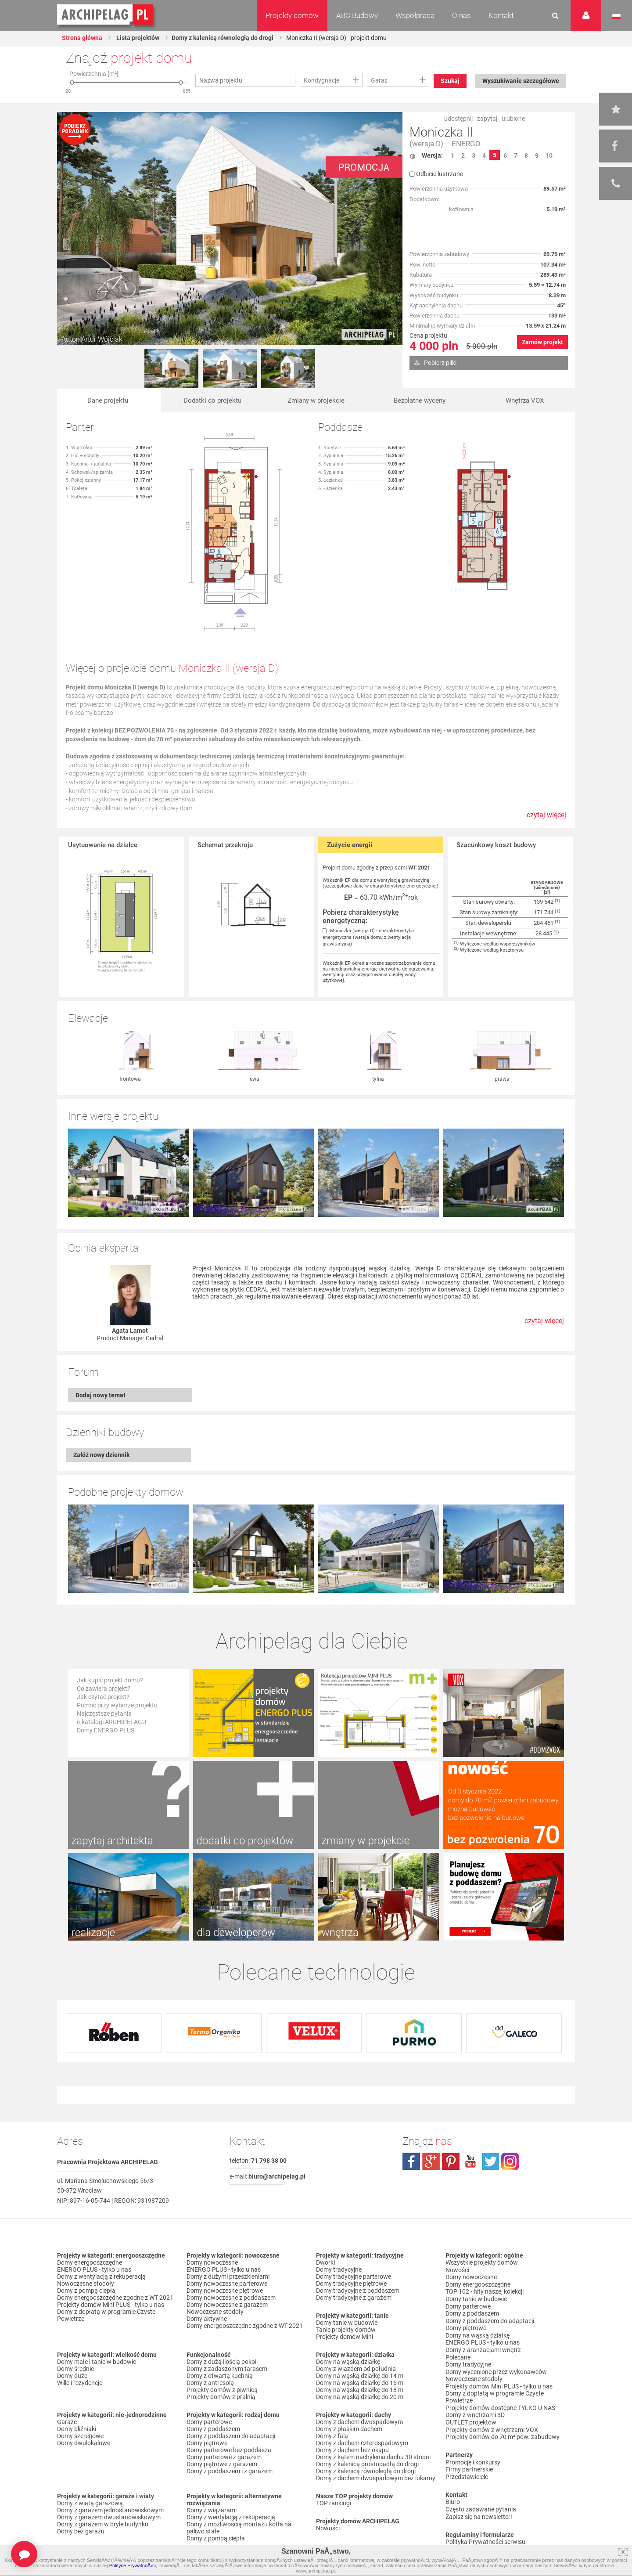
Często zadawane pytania (480, 2502)
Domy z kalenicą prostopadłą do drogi (367, 2464)
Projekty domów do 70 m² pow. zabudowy (502, 2431)
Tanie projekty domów (346, 2329)
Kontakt (501, 15)
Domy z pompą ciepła (86, 2290)
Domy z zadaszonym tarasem (227, 2368)
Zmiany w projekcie (316, 401)
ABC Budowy (357, 15)
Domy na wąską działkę (348, 2361)
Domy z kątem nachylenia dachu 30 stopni (373, 2457)
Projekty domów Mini (344, 2336)
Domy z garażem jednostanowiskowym (110, 2510)
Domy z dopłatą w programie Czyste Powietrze (106, 2315)
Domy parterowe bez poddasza (229, 2449)
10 (549, 155)
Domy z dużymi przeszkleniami (228, 2276)
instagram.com (510, 2161)
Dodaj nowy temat (100, 1395)
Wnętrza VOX (524, 401)
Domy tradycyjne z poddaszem (357, 2290)
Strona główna (82, 37)
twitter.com (490, 2161)
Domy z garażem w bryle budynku (102, 2524)
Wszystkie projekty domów (481, 2262)
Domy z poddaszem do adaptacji (231, 2435)
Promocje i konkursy (472, 2456)
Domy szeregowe (80, 2435)
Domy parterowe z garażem (224, 2457)
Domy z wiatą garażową (90, 2503)
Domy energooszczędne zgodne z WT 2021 (115, 2297)
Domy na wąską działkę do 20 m (359, 2396)
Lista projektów (137, 37)
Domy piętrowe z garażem (222, 2464)
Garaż (379, 80)
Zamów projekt (542, 342)
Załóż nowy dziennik (101, 1454)
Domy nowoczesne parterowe (227, 2283)
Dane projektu (107, 401)
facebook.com (411, 2161)
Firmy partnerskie (469, 2463)
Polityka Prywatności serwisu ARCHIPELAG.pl (485, 2538)
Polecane (457, 2353)
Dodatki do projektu (212, 401)
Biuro (452, 2495)
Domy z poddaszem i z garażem (230, 2471)
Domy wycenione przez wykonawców (496, 2367)
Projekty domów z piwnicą (222, 2389)
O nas (461, 15)
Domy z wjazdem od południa (356, 2368)
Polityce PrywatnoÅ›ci (132, 2565)
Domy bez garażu (80, 2531)
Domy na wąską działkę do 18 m (359, 2389)
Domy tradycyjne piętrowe (351, 2283)
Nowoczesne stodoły (85, 2283)
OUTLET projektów (470, 2417)
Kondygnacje (321, 80)
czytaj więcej (546, 819)
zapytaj (487, 118)
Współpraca (414, 15)
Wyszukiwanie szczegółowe (520, 80)
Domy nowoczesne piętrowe (225, 2290)
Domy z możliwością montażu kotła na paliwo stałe (239, 2528)
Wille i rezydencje (79, 2382)
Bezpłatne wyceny (420, 401)
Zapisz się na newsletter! (478, 2509)
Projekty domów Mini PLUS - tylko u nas (110, 2304)
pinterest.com (451, 2161)
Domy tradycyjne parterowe (353, 2276)
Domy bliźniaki (76, 2428)
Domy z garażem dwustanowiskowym (109, 2517)
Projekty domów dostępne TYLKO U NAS (500, 2402)
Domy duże (72, 2375)
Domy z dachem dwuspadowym (359, 2421)
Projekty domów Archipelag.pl (106, 15)
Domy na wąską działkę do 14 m (359, 2375)
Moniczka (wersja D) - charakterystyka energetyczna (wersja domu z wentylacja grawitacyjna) (368, 937)
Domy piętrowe (207, 2442)
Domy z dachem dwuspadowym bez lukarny (375, 2478)
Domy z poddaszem (213, 2428)
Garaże (67, 2421)
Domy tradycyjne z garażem (353, 2297)
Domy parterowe (209, 2421)
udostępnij (458, 118)
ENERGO (466, 144)
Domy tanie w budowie (346, 2322)
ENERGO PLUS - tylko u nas (94, 2269)
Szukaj (450, 80)
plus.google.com (431, 2161)
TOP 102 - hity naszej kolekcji (484, 2290)
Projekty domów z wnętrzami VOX (491, 2424)
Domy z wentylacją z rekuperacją (101, 2276)
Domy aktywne (207, 2318)
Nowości (328, 2528)
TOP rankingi (333, 2503)
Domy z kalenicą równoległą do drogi (223, 37)
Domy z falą (332, 2435)
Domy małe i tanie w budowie (96, 2361)
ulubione (513, 118)
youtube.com (470, 2161)
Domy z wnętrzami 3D (475, 2410)
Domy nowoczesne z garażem (227, 2304)
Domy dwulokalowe (83, 2442)
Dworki (325, 2262)
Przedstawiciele (466, 2470)
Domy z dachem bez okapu (352, 2449)
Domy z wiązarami (212, 2510)
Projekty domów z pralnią (221, 2396)
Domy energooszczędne (89, 2262)
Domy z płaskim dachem (349, 2428)
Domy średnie (75, 2368)
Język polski (616, 16)
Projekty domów (292, 15)
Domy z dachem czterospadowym (362, 2442)
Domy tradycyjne (339, 2269)
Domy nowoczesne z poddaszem (231, 2297)
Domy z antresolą (210, 2382)
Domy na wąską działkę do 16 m (359, 2382)
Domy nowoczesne (212, 2262)
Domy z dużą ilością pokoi (221, 2361)
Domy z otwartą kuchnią (220, 2375)
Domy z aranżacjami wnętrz (483, 2346)
